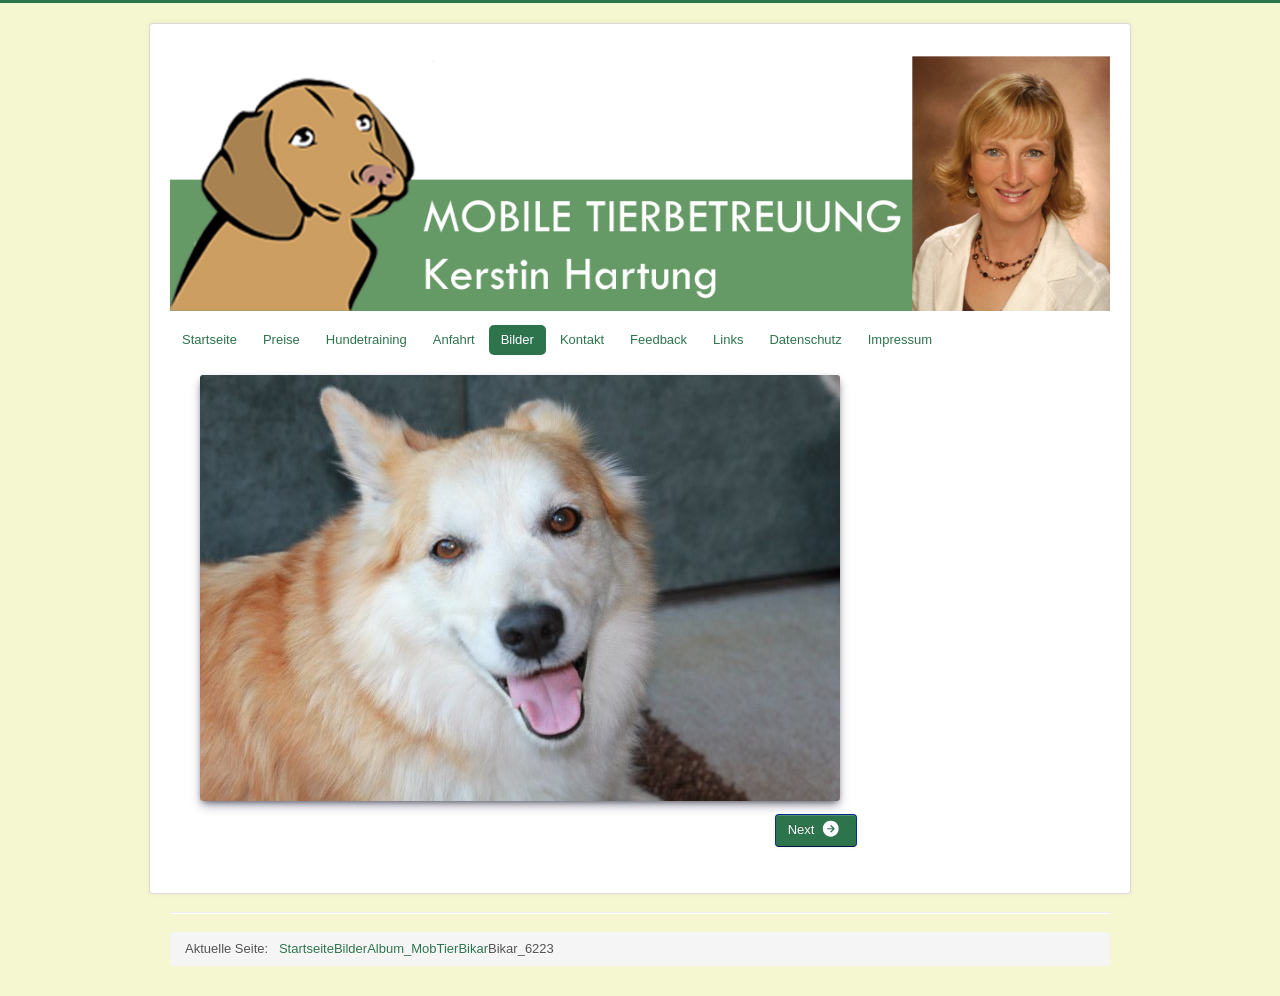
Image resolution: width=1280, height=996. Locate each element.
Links (728, 339)
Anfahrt (454, 339)
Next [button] (814, 829)
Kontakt (582, 339)
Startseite (209, 339)
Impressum (900, 339)
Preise (281, 339)
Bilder (517, 339)
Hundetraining (366, 339)
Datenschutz (805, 339)
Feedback (658, 339)
